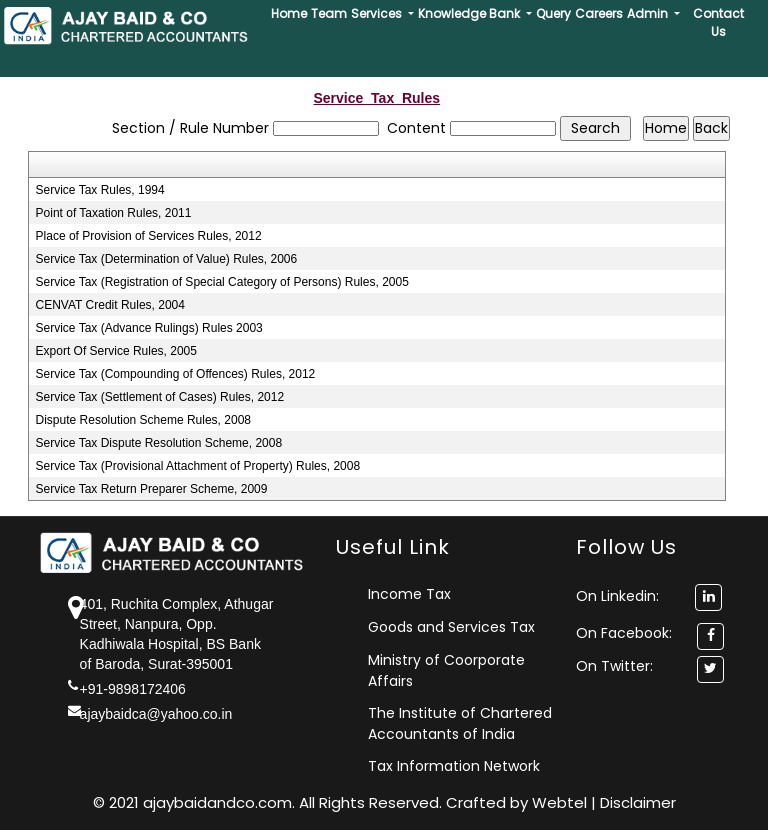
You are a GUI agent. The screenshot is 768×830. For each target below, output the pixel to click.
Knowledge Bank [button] (470, 13)
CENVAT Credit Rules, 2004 (110, 305)
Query (553, 13)
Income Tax (409, 594)
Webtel (561, 802)
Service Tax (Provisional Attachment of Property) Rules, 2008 (198, 466)
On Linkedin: (649, 596)
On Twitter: (614, 666)
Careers (599, 13)
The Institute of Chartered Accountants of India (460, 723)
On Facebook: (624, 633)
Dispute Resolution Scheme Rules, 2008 (143, 420)
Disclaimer (638, 802)
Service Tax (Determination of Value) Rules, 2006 (167, 259)
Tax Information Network (454, 766)
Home (289, 13)
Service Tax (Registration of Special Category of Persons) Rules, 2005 (222, 282)
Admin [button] (649, 13)
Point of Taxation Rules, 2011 (114, 213)
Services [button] (378, 13)
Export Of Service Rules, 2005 (116, 351)
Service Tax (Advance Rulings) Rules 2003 (149, 328)
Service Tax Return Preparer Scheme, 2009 (152, 489)
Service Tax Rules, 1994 (100, 190)
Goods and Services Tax (451, 627)
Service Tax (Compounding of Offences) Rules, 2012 (176, 374)
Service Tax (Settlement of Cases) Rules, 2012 (160, 397)
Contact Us (718, 22)
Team (329, 13)
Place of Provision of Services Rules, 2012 (149, 236)
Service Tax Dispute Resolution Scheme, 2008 (159, 443)
